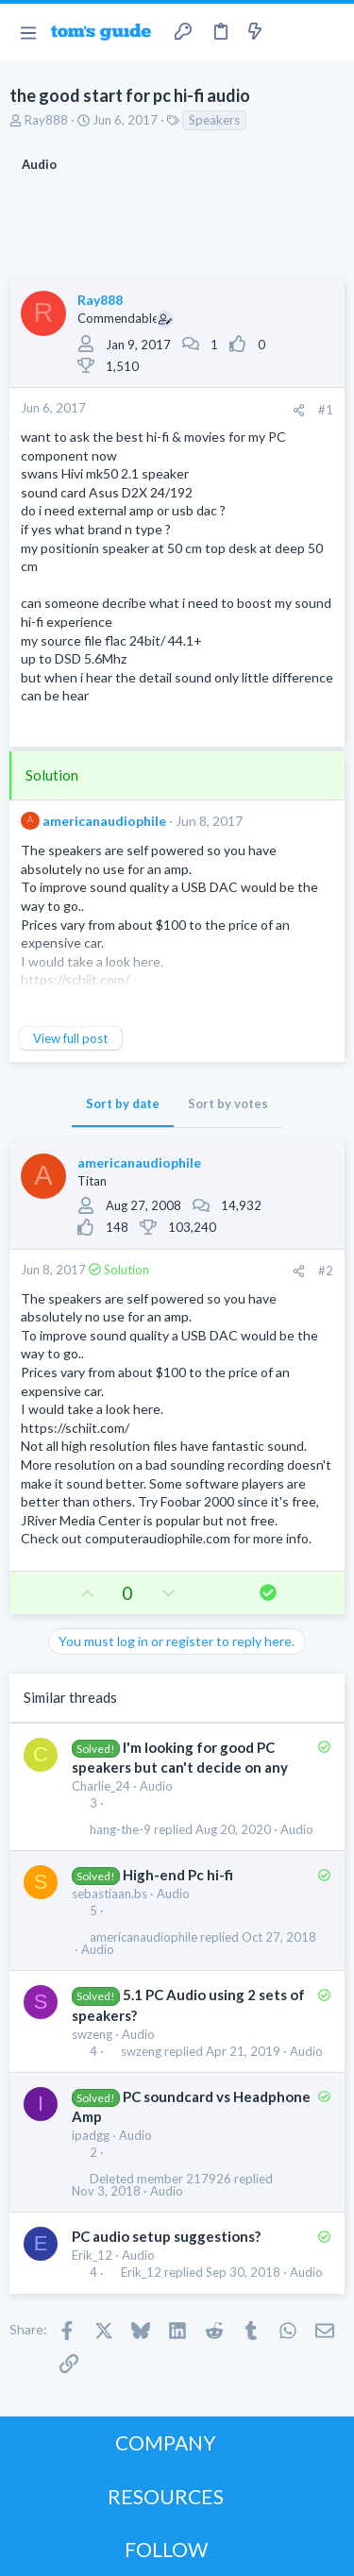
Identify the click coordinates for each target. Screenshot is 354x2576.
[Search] (328, 32)
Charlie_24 (101, 1785)
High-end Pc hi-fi (178, 1874)
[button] (27, 32)
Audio (156, 1785)
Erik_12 (92, 2255)
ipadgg (91, 2135)
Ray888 (46, 119)
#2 (325, 1270)
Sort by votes (228, 1103)
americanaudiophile (104, 821)
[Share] (299, 410)
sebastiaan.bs (109, 1893)
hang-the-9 (120, 1830)
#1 (325, 409)
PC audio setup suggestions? (166, 2236)
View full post (70, 1038)
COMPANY (165, 2442)
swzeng (92, 2034)
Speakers (214, 119)
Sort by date (123, 1103)
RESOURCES (166, 2496)
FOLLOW (166, 2549)
